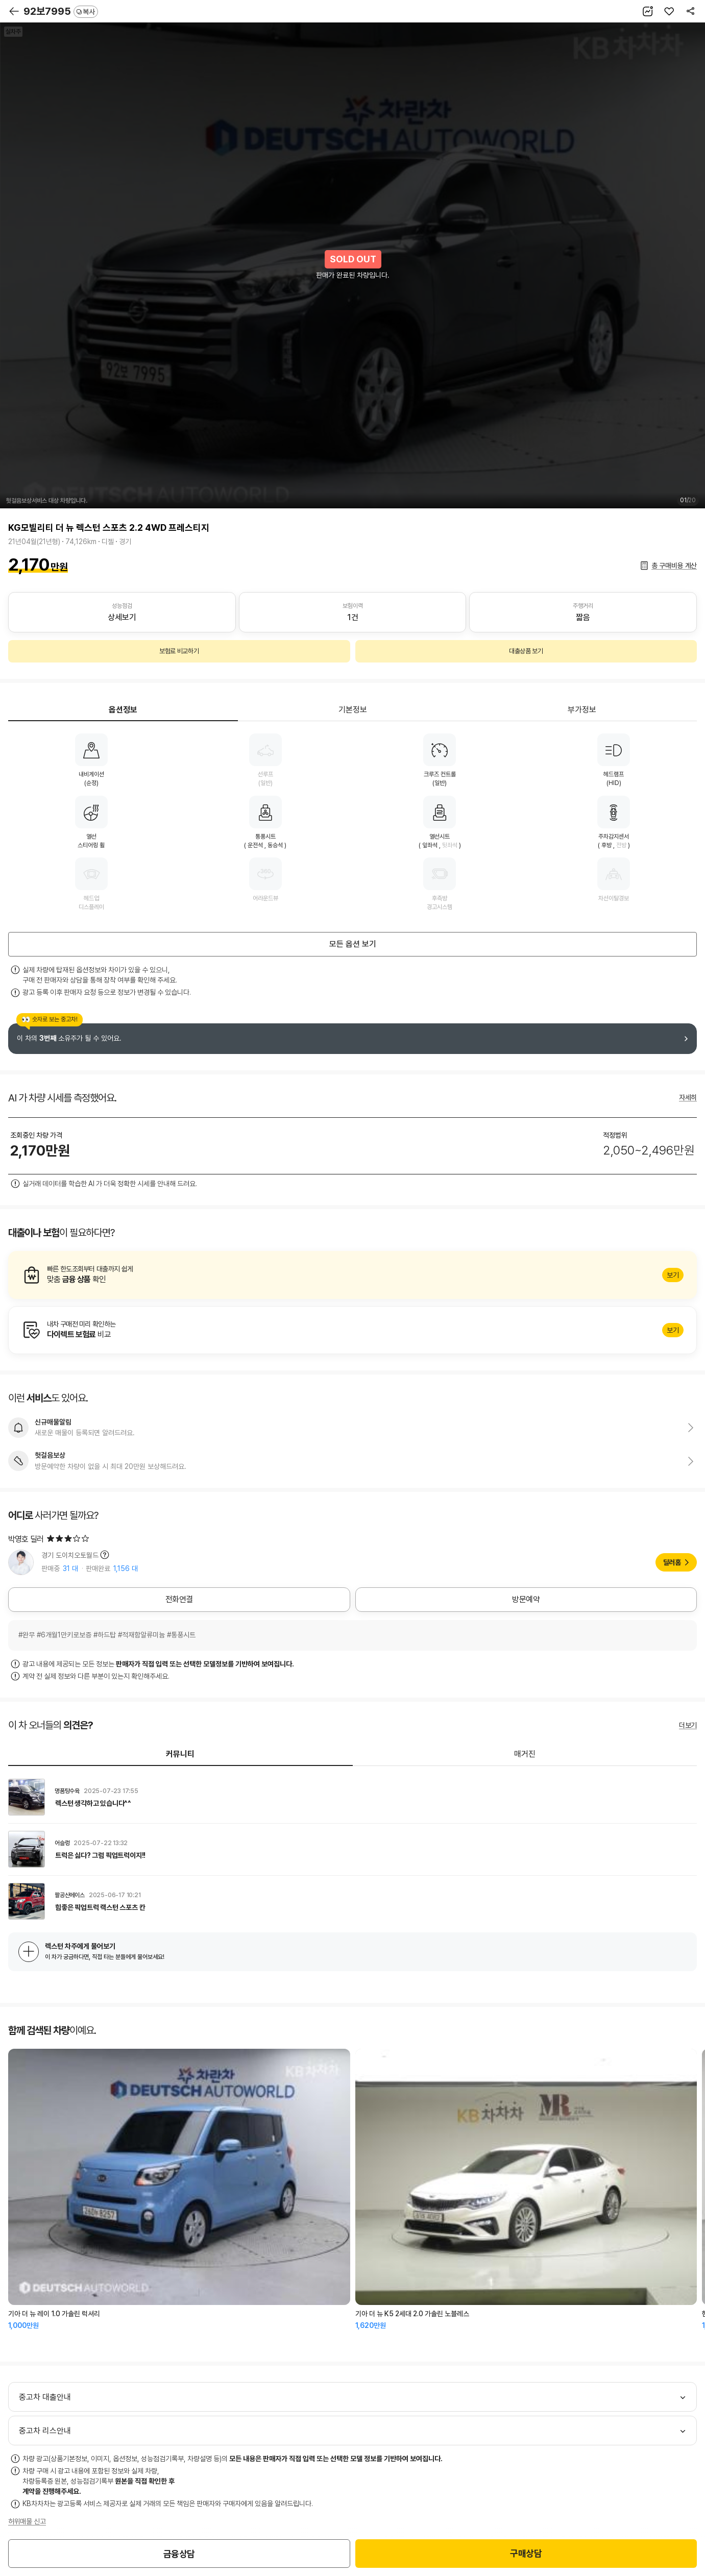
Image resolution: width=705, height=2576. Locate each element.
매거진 (525, 1754)
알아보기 (352, 1275)
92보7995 (60, 11)
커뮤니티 (180, 1754)
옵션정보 (123, 710)
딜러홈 (672, 1562)
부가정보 (582, 710)
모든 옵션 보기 (352, 944)
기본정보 (352, 710)
